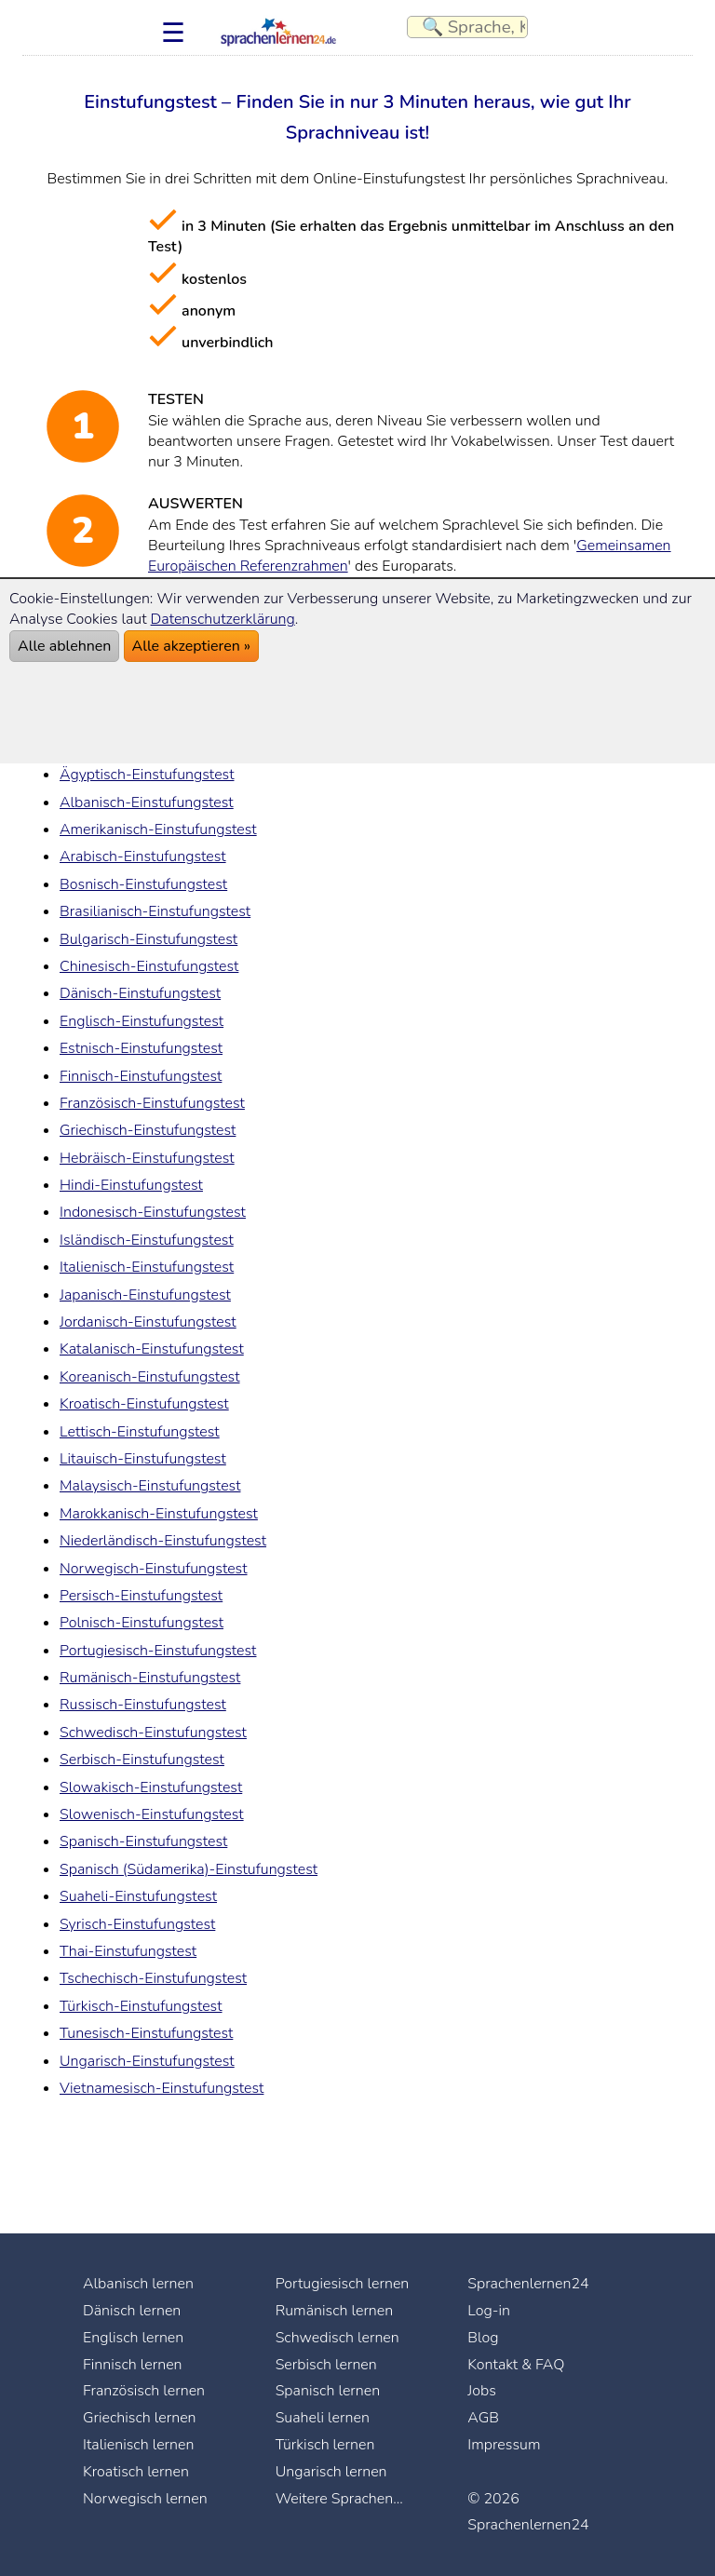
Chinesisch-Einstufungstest (149, 966)
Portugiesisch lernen (343, 2283)
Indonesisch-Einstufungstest (153, 1212)
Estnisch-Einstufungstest (141, 1048)
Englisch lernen (133, 2337)
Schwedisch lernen (337, 2337)
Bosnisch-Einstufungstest (143, 884)
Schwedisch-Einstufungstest (153, 1732)
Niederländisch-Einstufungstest (163, 1541)
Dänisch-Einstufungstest (140, 993)
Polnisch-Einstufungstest (141, 1622)
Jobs (481, 2390)
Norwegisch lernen (145, 2498)
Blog (482, 2337)
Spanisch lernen (328, 2390)
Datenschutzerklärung (223, 619)
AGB (483, 2417)
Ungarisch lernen (331, 2471)
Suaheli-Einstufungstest (138, 1896)
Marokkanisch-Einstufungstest (159, 1514)
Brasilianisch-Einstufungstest (155, 911)
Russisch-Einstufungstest (143, 1704)
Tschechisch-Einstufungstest (153, 1978)
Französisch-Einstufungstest (152, 1103)
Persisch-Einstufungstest (141, 1595)
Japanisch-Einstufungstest (145, 1295)
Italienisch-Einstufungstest (147, 1267)
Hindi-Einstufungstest (131, 1185)
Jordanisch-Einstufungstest (148, 1322)
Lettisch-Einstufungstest (140, 1432)
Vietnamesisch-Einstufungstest (161, 2088)
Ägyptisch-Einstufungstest (147, 774)
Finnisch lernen (132, 2364)
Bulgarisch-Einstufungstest (148, 939)
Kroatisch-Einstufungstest (144, 1404)
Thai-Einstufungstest (128, 1951)
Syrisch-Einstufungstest (137, 1924)
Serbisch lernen (326, 2364)
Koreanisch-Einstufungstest (150, 1377)
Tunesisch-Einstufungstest (146, 2033)
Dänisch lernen (132, 2310)
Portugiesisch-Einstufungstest (158, 1650)
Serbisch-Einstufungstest (142, 1759)
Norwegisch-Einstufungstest (154, 1568)
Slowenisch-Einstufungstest (152, 1814)
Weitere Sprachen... (339, 2498)
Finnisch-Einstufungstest (141, 1076)
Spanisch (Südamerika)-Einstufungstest (188, 1869)
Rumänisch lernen (335, 2310)
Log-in (488, 2310)
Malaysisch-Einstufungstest (150, 1486)
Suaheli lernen (323, 2417)
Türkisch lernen (325, 2444)
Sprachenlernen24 (527, 2283)
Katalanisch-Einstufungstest (152, 1349)
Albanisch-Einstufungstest (147, 802)
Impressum (503, 2444)
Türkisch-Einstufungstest (141, 2006)
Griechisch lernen (139, 2417)
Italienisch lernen (138, 2444)
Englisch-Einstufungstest (141, 1021)
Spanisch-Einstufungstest (143, 1841)
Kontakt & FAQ (515, 2364)
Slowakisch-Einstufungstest (151, 1787)
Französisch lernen (144, 2390)
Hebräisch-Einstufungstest (147, 1158)
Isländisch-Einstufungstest (147, 1240)
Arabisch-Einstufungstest (143, 856)
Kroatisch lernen (136, 2471)
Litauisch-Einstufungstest (143, 1459)
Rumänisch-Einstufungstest (150, 1677)
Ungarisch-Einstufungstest (147, 2061)
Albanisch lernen (138, 2283)
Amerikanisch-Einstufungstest (158, 829)
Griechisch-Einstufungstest (148, 1130)
